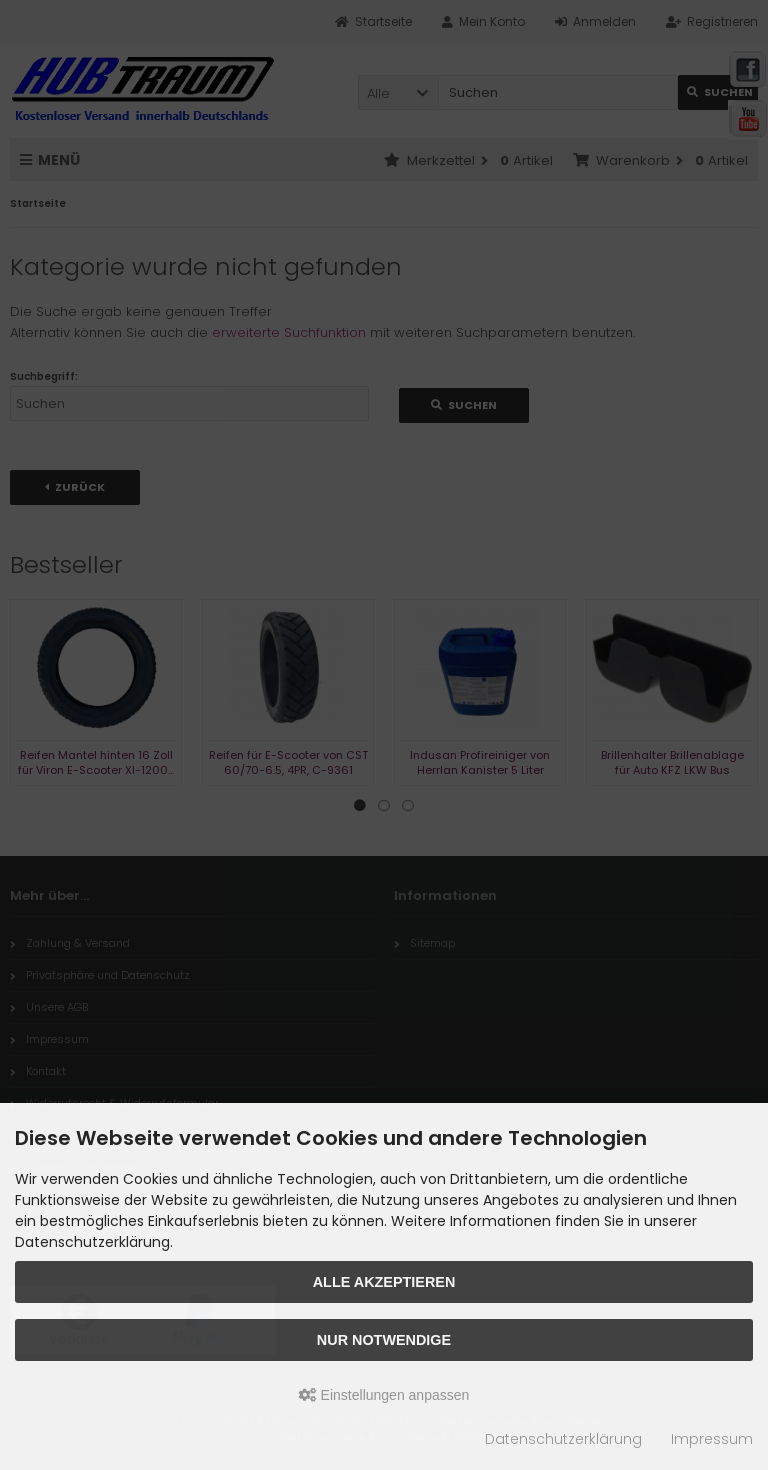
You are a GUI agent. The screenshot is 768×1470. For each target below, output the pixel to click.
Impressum (712, 1439)
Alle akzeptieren (384, 1282)
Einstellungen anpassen (384, 1395)
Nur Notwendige (384, 1340)
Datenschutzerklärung (563, 1439)
